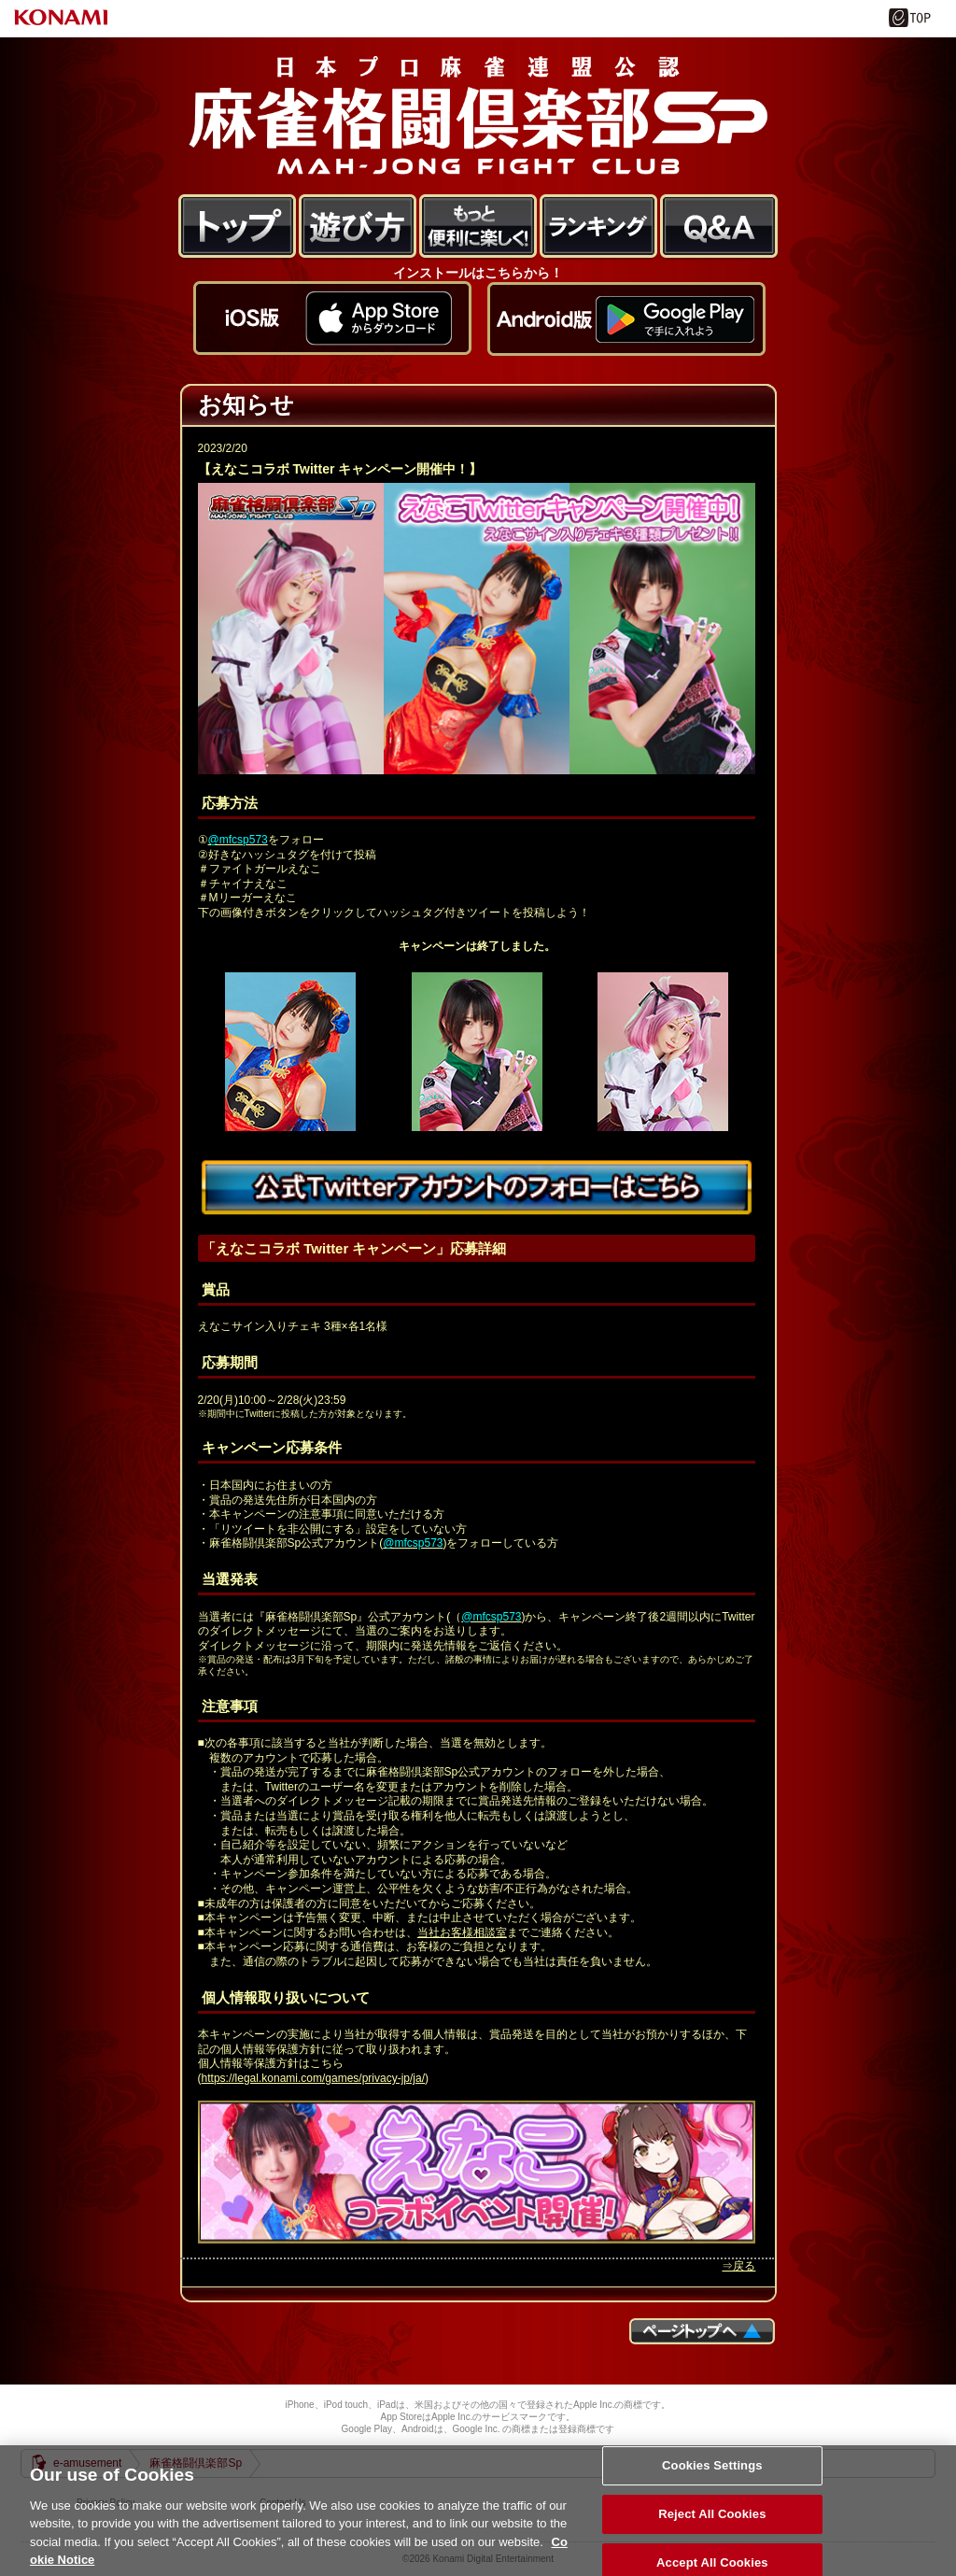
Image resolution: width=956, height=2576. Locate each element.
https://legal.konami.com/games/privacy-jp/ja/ (313, 2078)
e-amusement (87, 2463)
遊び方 (358, 227)
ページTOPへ (702, 2331)
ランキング (599, 227)
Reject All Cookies (712, 2535)
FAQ (719, 227)
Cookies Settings (712, 2488)
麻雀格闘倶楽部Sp (478, 115)
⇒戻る (738, 2265)
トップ (237, 227)
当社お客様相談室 (462, 1932)
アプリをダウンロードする (332, 329)
